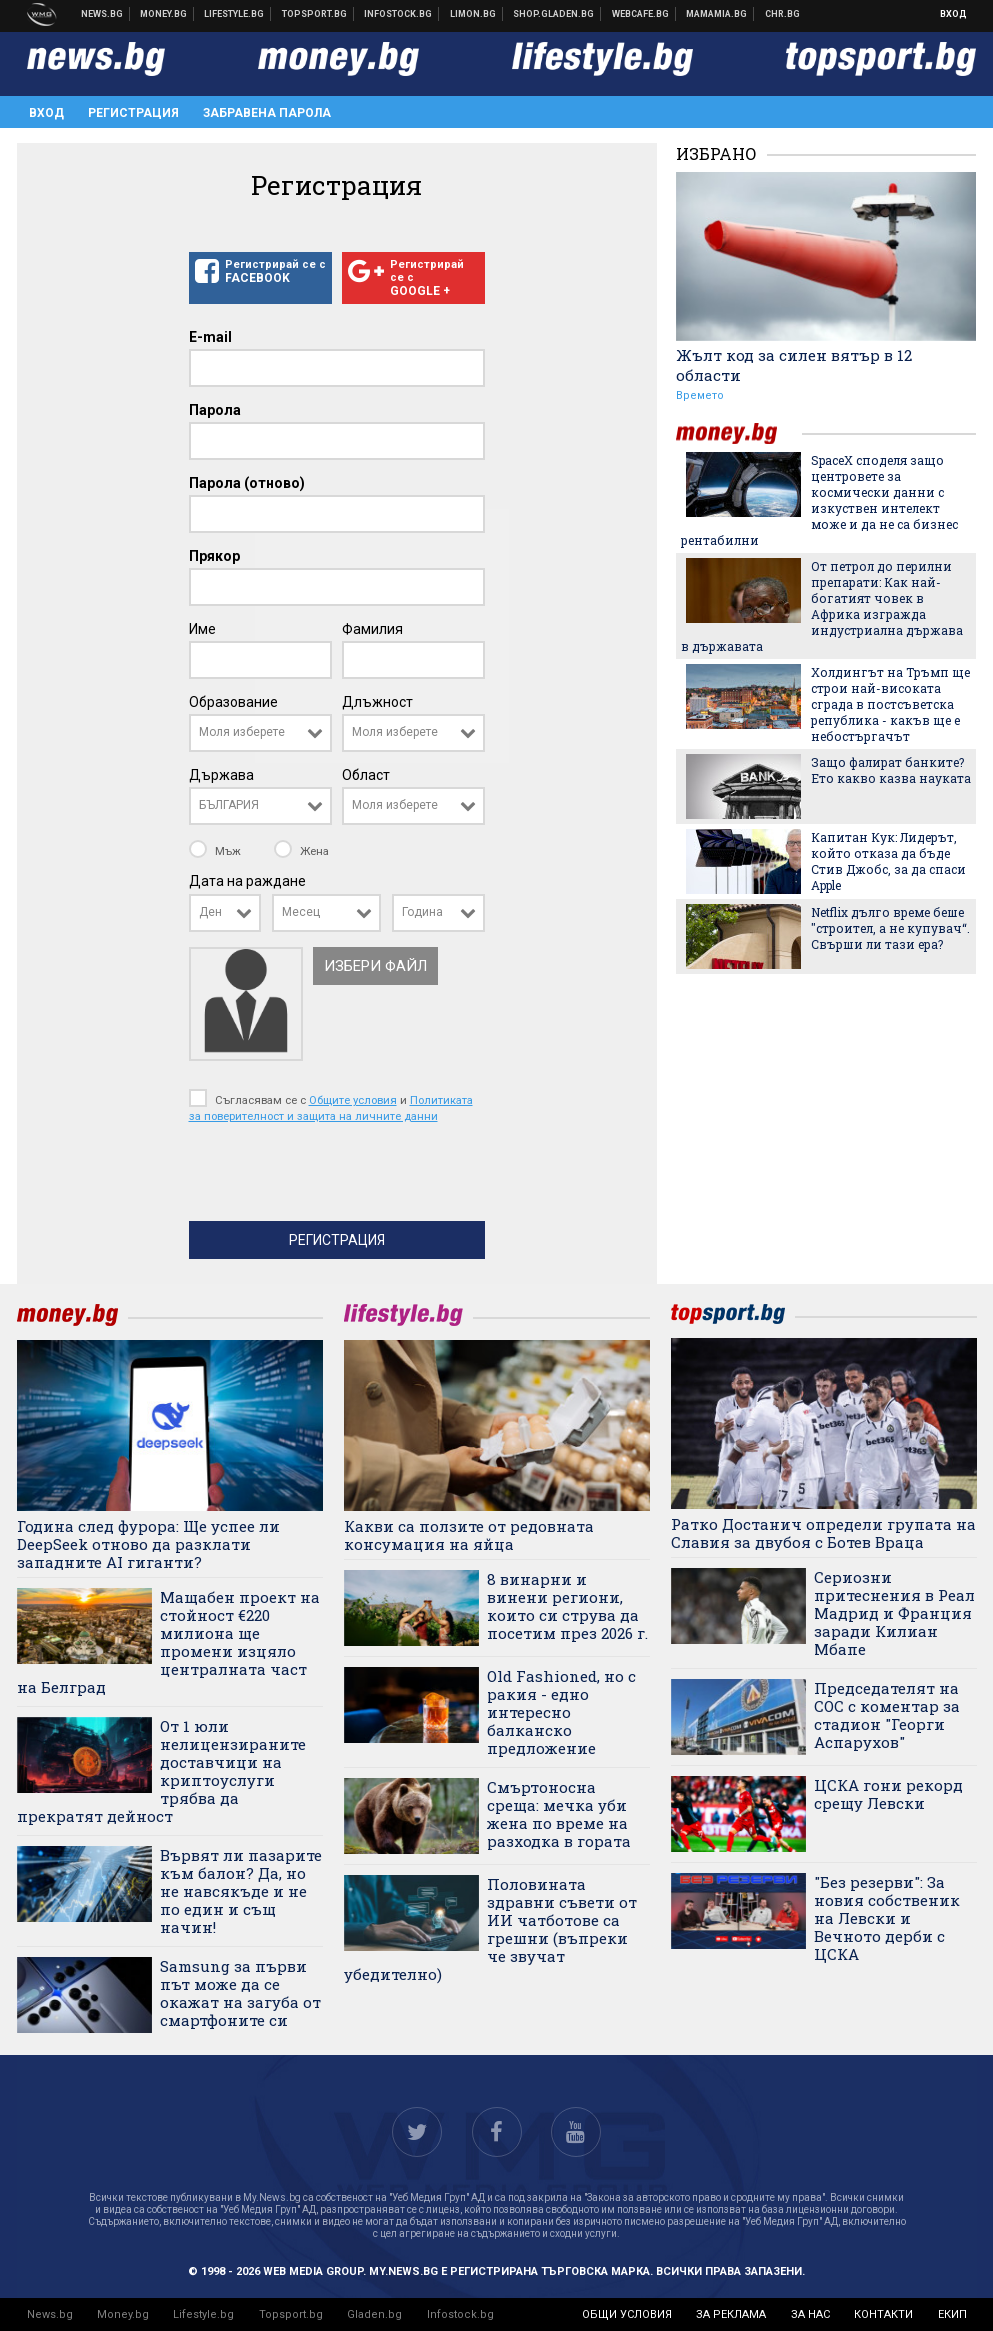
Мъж (216, 851)
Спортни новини (315, 14)
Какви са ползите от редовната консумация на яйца (469, 1535)
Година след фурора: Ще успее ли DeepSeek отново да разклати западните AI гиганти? (148, 1544)
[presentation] (341, 1177)
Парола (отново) (247, 483)
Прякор (214, 556)
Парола (215, 410)
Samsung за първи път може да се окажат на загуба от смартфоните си (240, 1993)
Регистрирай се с (260, 272)
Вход (953, 14)
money (739, 433)
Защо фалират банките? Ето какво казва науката (891, 770)
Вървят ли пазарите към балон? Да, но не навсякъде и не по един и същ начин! (241, 1891)
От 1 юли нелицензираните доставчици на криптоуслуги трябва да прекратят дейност (161, 1771)
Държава (221, 775)
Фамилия (372, 629)
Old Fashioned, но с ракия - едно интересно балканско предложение (561, 1712)
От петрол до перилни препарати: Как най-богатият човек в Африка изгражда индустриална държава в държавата (822, 606)
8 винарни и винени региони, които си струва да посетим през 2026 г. (567, 1606)
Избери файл (375, 966)
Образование (233, 702)
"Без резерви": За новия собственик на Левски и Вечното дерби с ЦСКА (887, 1918)
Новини (102, 14)
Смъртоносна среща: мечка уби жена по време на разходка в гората (559, 1814)
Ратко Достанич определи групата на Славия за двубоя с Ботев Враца (823, 1533)
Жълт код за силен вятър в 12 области (794, 365)
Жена (301, 851)
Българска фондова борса (398, 14)
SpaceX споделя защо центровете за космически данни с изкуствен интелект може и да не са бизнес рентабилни (819, 500)
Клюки (234, 14)
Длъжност (377, 702)
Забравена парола (267, 113)
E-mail (210, 337)
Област (366, 775)
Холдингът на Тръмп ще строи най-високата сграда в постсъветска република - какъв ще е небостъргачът (890, 704)
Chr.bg (782, 14)
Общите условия (353, 1100)
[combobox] (260, 733)
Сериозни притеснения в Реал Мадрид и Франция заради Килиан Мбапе (894, 1613)
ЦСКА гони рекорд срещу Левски (888, 1794)
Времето (700, 395)
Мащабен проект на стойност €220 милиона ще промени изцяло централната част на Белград (168, 1642)
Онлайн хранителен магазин (554, 14)
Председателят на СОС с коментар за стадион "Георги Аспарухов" (887, 1715)
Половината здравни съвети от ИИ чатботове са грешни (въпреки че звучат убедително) (490, 1929)
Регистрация (133, 113)
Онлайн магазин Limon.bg (473, 14)
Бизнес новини (164, 14)
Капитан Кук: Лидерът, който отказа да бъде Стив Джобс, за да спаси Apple (888, 861)
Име (202, 629)
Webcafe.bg (641, 14)
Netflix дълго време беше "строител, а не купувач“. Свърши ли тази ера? (890, 928)
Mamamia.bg (717, 14)
